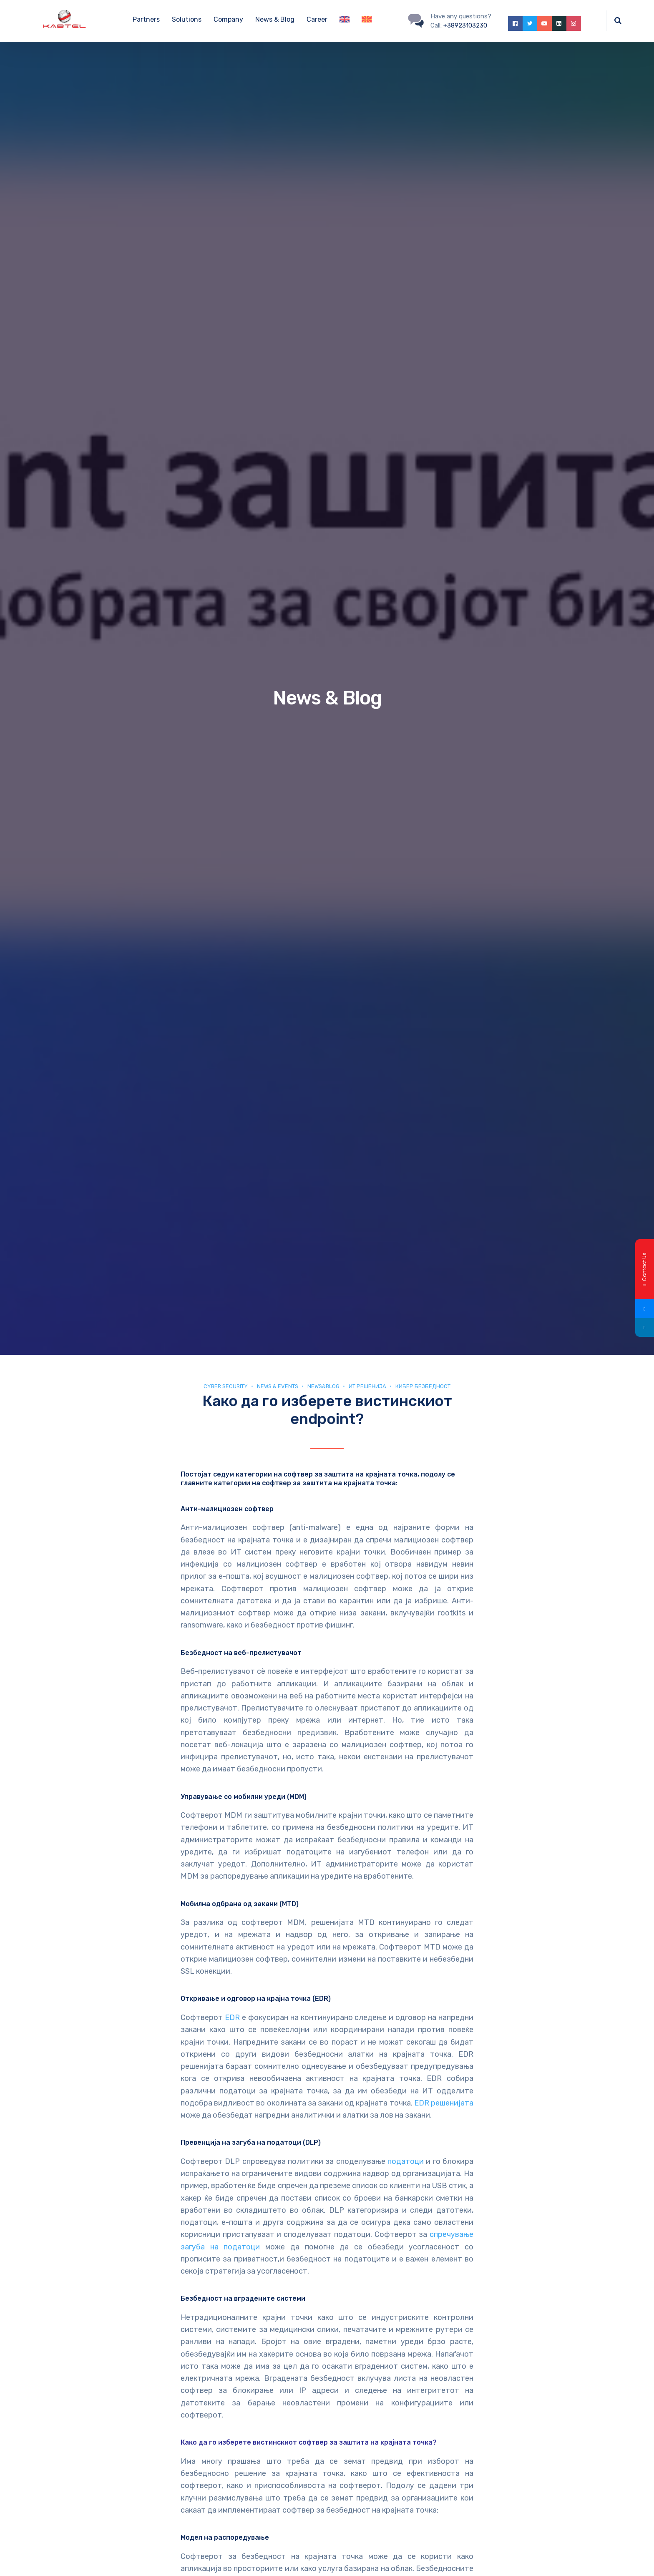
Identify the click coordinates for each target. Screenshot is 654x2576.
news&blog (323, 1386)
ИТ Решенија (367, 1386)
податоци (405, 2161)
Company (228, 19)
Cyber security (226, 1386)
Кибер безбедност (422, 1386)
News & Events (277, 1386)
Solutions (186, 19)
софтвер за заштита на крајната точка (329, 1483)
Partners (146, 19)
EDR (232, 2017)
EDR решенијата (443, 2103)
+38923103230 (465, 25)
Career (317, 19)
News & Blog (274, 19)
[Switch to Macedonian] (367, 21)
